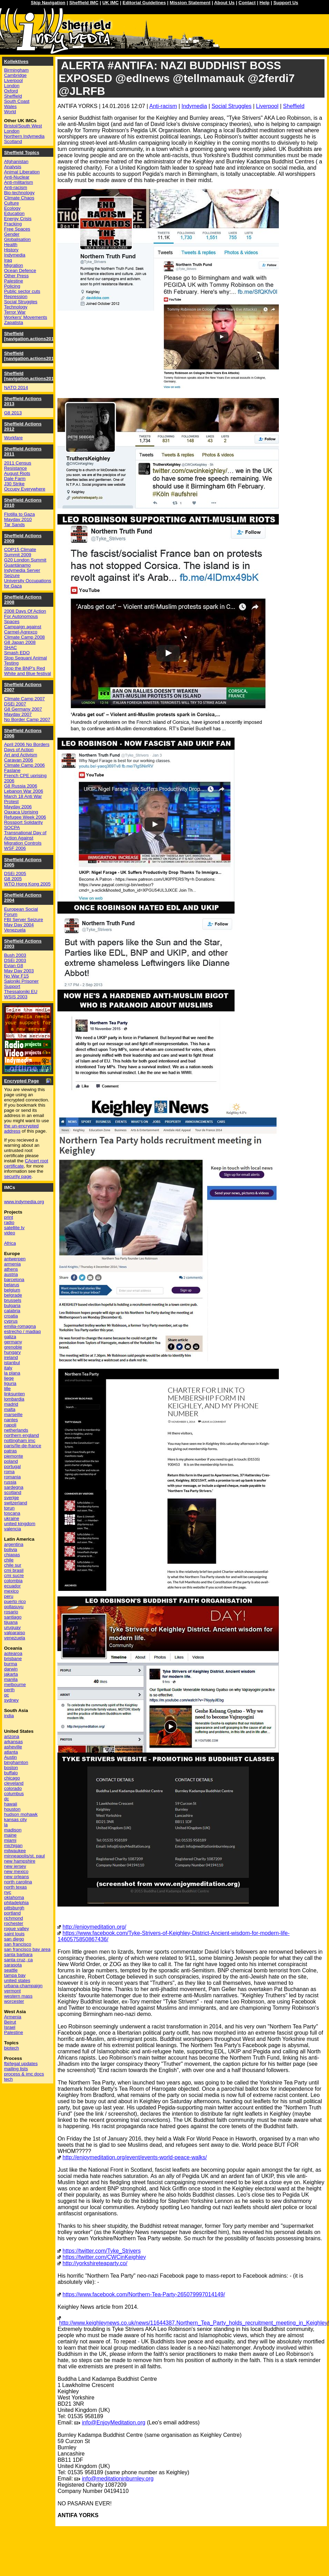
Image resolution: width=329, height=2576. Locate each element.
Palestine (13, 280)
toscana (12, 1513)
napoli (10, 1424)
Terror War (15, 312)
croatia (11, 1315)
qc (6, 1694)
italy (8, 1367)
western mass (18, 1996)
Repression (15, 296)
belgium (12, 1289)
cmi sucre (14, 1575)
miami (10, 1840)
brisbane (13, 1658)
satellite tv (14, 1227)
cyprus (11, 1321)
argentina (14, 1544)
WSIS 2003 (15, 996)
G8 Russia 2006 (20, 786)
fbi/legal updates (21, 2063)
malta (10, 1409)
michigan (13, 1845)
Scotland (13, 141)
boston (11, 1767)
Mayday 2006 (18, 806)
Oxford (11, 90)
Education (14, 213)
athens (11, 1269)
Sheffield (293, 106)
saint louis (14, 1933)
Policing (12, 286)
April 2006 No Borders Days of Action (26, 747)
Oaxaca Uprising (21, 811)
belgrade (13, 1295)
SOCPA (12, 827)
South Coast (16, 101)
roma (9, 1471)
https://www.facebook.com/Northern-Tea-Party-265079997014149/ (144, 2294)
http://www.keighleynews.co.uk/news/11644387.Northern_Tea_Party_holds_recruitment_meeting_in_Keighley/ (194, 2323)
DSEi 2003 (15, 960)
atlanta (11, 1752)
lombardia (14, 1399)
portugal (12, 1466)
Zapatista (13, 322)
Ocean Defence (20, 270)
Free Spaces (17, 229)
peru (8, 1596)
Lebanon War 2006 (23, 791)
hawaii (10, 1804)
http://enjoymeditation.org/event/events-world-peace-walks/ (135, 2157)
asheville (13, 1746)
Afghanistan (16, 161)
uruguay (12, 1627)
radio (9, 1222)
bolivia (10, 1549)
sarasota (13, 1964)
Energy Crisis (17, 218)
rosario (11, 1611)
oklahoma (14, 1897)
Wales (10, 106)
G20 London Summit (25, 559)
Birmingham (16, 70)
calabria (12, 1310)
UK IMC (110, 2)
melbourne (15, 1684)
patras (10, 1450)
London (11, 85)
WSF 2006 (15, 848)
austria (11, 1274)
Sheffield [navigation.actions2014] (31, 376)
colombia (13, 1580)
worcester (14, 2001)
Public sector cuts (22, 291)
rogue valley (16, 1928)
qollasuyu (14, 1606)
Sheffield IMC (83, 2)
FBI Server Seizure (23, 919)
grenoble (13, 1347)
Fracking (13, 223)
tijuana (11, 1622)
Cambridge (15, 75)
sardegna (14, 1487)
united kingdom (19, 1523)
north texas (15, 1887)
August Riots (17, 473)
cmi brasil (14, 1570)
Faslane (12, 770)
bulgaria (12, 1305)
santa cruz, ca (18, 1959)
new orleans (16, 1876)
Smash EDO (17, 652)
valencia (12, 1528)
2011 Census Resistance (17, 465)
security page (17, 1176)
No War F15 (16, 976)
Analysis (12, 166)
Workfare (13, 437)
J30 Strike (14, 483)
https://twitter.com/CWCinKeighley (104, 2257)
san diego (14, 1939)
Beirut (10, 2022)
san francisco (17, 1944)
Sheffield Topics (21, 152)
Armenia (12, 2016)
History (11, 249)
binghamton (16, 1762)
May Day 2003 (19, 970)
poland (11, 1461)
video (9, 1232)
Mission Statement (190, 2)
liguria (10, 1383)
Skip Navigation (48, 2)
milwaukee (15, 1850)
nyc (7, 1892)
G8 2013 (13, 412)
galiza (10, 1336)
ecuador (12, 1585)
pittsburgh (14, 1907)
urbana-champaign (23, 1985)
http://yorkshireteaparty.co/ (95, 2263)
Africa (10, 1243)
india (9, 1715)
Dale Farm (15, 478)
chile (8, 1559)
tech (8, 2079)
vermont (12, 1990)
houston (12, 1809)
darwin (11, 1669)
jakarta (11, 1674)
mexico (11, 1591)
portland (12, 1913)
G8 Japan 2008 (20, 642)
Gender (11, 234)
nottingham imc (19, 1440)
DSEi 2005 (15, 873)
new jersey (15, 1866)
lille (7, 1388)
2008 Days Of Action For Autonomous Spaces (25, 616)
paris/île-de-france (22, 1445)
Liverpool (267, 106)
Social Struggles (231, 106)
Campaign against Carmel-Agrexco (22, 629)
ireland (11, 1357)
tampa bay (15, 1975)
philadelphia (16, 1902)
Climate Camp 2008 (24, 637)
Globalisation (17, 239)
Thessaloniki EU (20, 991)
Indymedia (194, 106)
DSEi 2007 (15, 703)
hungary (12, 1352)
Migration (13, 265)
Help (264, 2)
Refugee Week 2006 (25, 817)
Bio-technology (19, 192)
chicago (12, 1778)
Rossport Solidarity (23, 822)
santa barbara (18, 1954)
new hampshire (19, 1861)
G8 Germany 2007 (23, 709)
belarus (11, 1284)
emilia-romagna (20, 1326)
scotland (12, 1492)
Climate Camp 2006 (24, 765)
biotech (11, 2048)
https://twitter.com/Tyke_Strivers (102, 2251)
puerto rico (15, 1601)
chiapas (12, 1554)
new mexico (16, 1871)
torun (9, 1508)
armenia (12, 1264)
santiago (12, 1617)
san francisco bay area (27, 1949)
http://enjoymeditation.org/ (94, 1927)
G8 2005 (13, 878)
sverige (11, 1497)
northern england (21, 1435)
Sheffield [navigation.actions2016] (31, 336)
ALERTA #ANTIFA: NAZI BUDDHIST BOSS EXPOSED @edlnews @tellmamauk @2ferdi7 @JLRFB (177, 78)
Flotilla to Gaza (19, 514)
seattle (11, 1970)
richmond (13, 1918)
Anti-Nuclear (16, 177)
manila (11, 1679)
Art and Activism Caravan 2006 (20, 757)
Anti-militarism (18, 182)
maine (10, 1835)
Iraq (8, 260)
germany (13, 1341)
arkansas (13, 1741)
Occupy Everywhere (24, 489)
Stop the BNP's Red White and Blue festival (27, 671)
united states (17, 1980)
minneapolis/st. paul (24, 1855)
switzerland (15, 1502)
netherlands (16, 1430)
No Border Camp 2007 (27, 719)
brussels (12, 1300)
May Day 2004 (19, 924)
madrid (11, 1404)
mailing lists (16, 2068)
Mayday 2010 (18, 519)
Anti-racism (163, 106)
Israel (10, 2027)
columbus (14, 1793)
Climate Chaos (19, 197)
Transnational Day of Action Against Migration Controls (25, 838)
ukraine (11, 1518)
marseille (13, 1414)
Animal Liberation (22, 171)
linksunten (14, 1393)
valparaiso (14, 1632)
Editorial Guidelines (144, 2)
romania (12, 1476)
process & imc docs (24, 2074)
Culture (11, 203)
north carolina (18, 1881)
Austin (10, 1757)
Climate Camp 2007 (24, 698)
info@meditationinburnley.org (118, 2479)
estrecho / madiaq (22, 1331)
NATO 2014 (16, 387)
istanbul (12, 1362)
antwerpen (15, 1258)
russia (10, 1482)
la (6, 1824)
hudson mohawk (21, 1814)
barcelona (14, 1279)
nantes (11, 1419)
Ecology (12, 208)
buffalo (11, 1772)
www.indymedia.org (24, 1201)
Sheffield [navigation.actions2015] (31, 356)
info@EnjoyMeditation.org (113, 2422)
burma (10, 1663)
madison (12, 1829)
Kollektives (16, 61)
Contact (247, 2)
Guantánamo (17, 565)
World (10, 111)
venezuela (14, 1637)
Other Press (16, 275)
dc (6, 1798)
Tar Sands (14, 524)
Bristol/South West (23, 125)
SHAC (10, 647)
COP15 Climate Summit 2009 (20, 552)
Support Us (285, 2)
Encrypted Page (21, 1080)
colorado (13, 1788)
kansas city (15, 1819)
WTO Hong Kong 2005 (27, 883)
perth (9, 1689)
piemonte (13, 1456)
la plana (12, 1373)
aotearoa (13, 1653)
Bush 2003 (15, 955)
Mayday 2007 (18, 714)
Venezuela (15, 930)
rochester (14, 1923)
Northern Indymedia (24, 136)
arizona (11, 1736)
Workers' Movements (25, 317)
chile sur (12, 1565)
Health (11, 244)
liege (9, 1378)
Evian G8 (13, 965)
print (8, 1217)
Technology (15, 306)
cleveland (14, 1783)
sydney (11, 1700)
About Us (224, 2)
